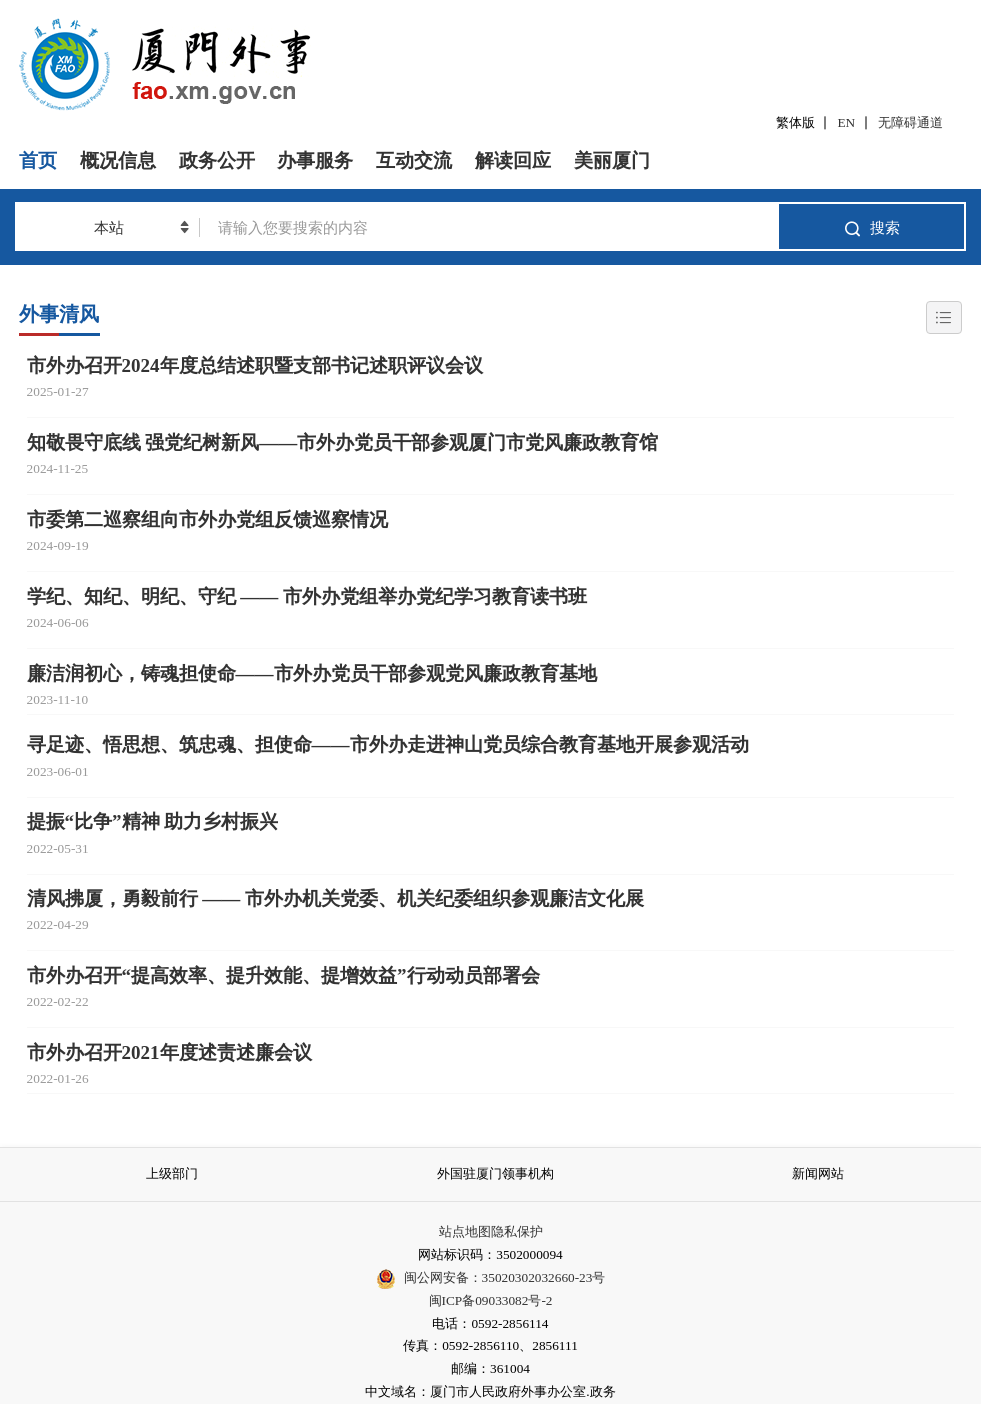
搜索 (871, 228)
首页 (38, 160)
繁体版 (795, 122)
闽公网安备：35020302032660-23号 (505, 1277)
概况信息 (118, 160)
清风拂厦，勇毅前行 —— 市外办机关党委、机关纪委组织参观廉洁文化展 (336, 898)
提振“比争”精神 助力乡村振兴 (153, 821)
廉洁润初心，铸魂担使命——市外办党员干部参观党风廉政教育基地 (312, 673)
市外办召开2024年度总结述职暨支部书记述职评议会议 (255, 365)
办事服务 (315, 160)
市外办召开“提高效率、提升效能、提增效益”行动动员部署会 (283, 975)
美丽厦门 (612, 160)
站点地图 (465, 1231)
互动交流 (414, 160)
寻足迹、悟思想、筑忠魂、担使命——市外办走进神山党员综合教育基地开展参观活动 (388, 744)
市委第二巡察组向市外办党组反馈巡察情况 (207, 519)
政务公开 (217, 160)
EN (847, 122)
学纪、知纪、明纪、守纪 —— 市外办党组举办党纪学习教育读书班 (307, 596)
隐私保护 (517, 1231)
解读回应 (513, 160)
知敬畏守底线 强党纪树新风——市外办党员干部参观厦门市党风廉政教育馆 (343, 442)
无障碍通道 (910, 122)
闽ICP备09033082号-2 (491, 1300)
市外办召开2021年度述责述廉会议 (169, 1052)
